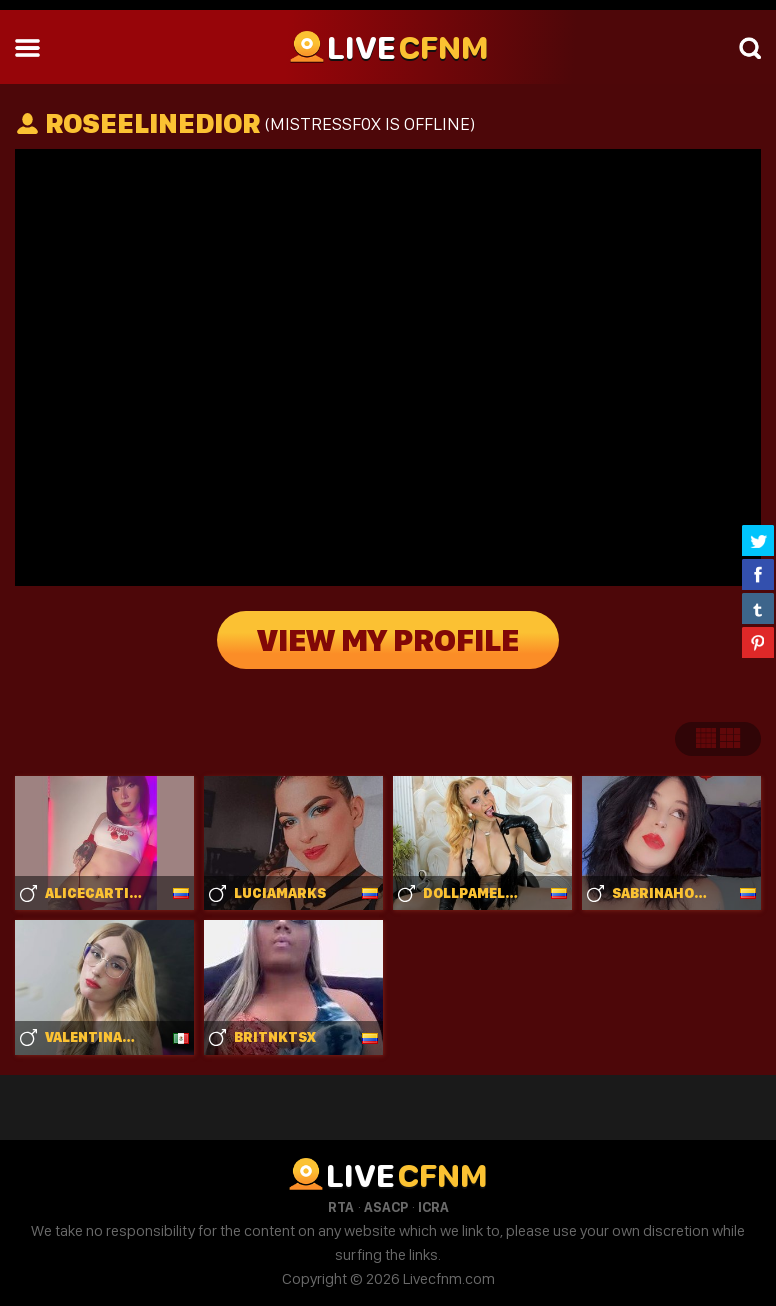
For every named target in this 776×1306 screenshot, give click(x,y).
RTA (341, 1207)
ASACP (386, 1207)
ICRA (433, 1207)
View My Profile (388, 640)
